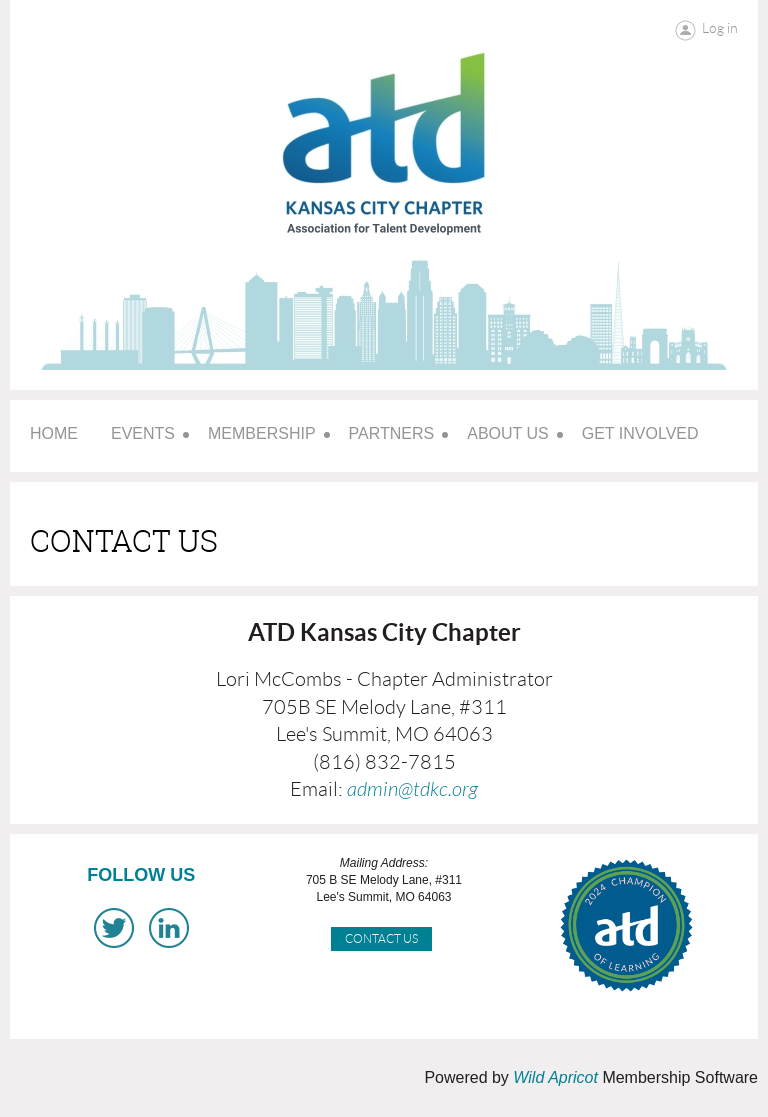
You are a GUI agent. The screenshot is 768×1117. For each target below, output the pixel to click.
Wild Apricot (555, 1077)
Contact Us (381, 938)
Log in (720, 28)
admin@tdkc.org (412, 789)
